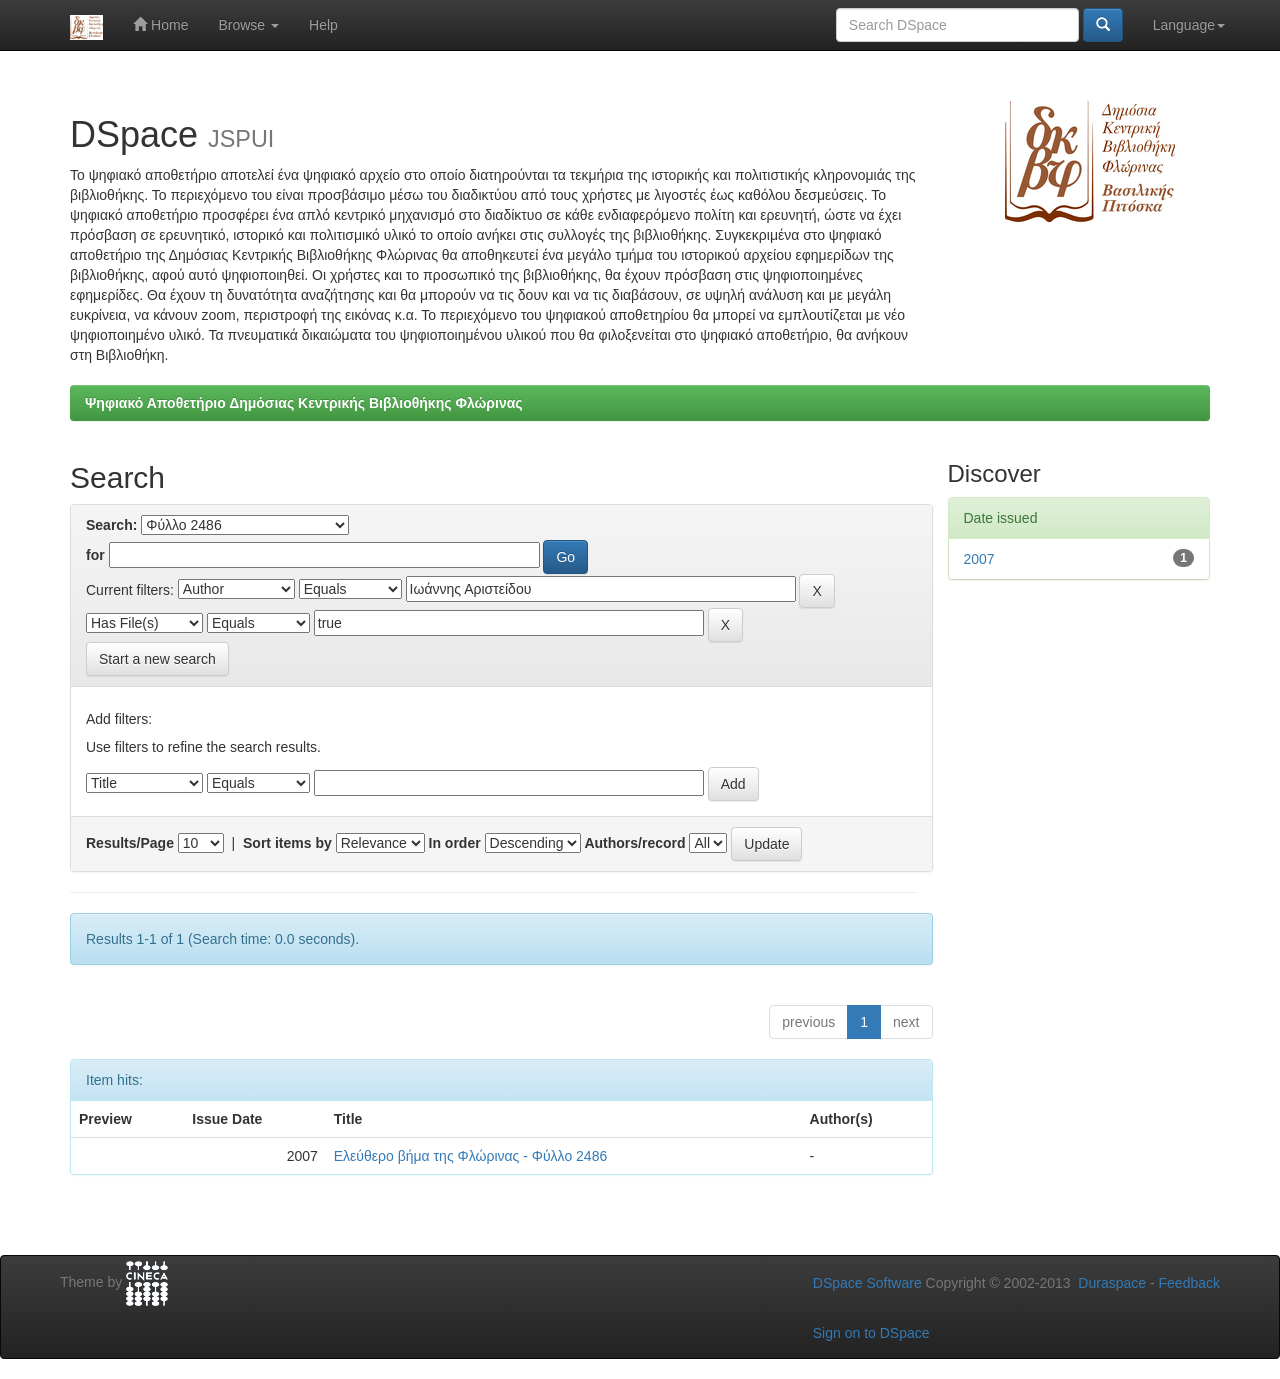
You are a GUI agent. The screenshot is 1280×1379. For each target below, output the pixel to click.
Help (323, 25)
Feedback (1189, 1283)
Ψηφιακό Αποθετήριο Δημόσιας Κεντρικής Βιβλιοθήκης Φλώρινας (304, 403)
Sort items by (287, 843)
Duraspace (1112, 1283)
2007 (979, 559)
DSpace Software (867, 1283)
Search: (111, 525)
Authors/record (634, 843)
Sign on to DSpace (871, 1333)
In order (455, 843)
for (95, 555)
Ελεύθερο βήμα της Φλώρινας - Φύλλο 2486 (470, 1156)
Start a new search (157, 659)
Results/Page (130, 843)
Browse (248, 25)
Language (1189, 25)
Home (160, 24)
